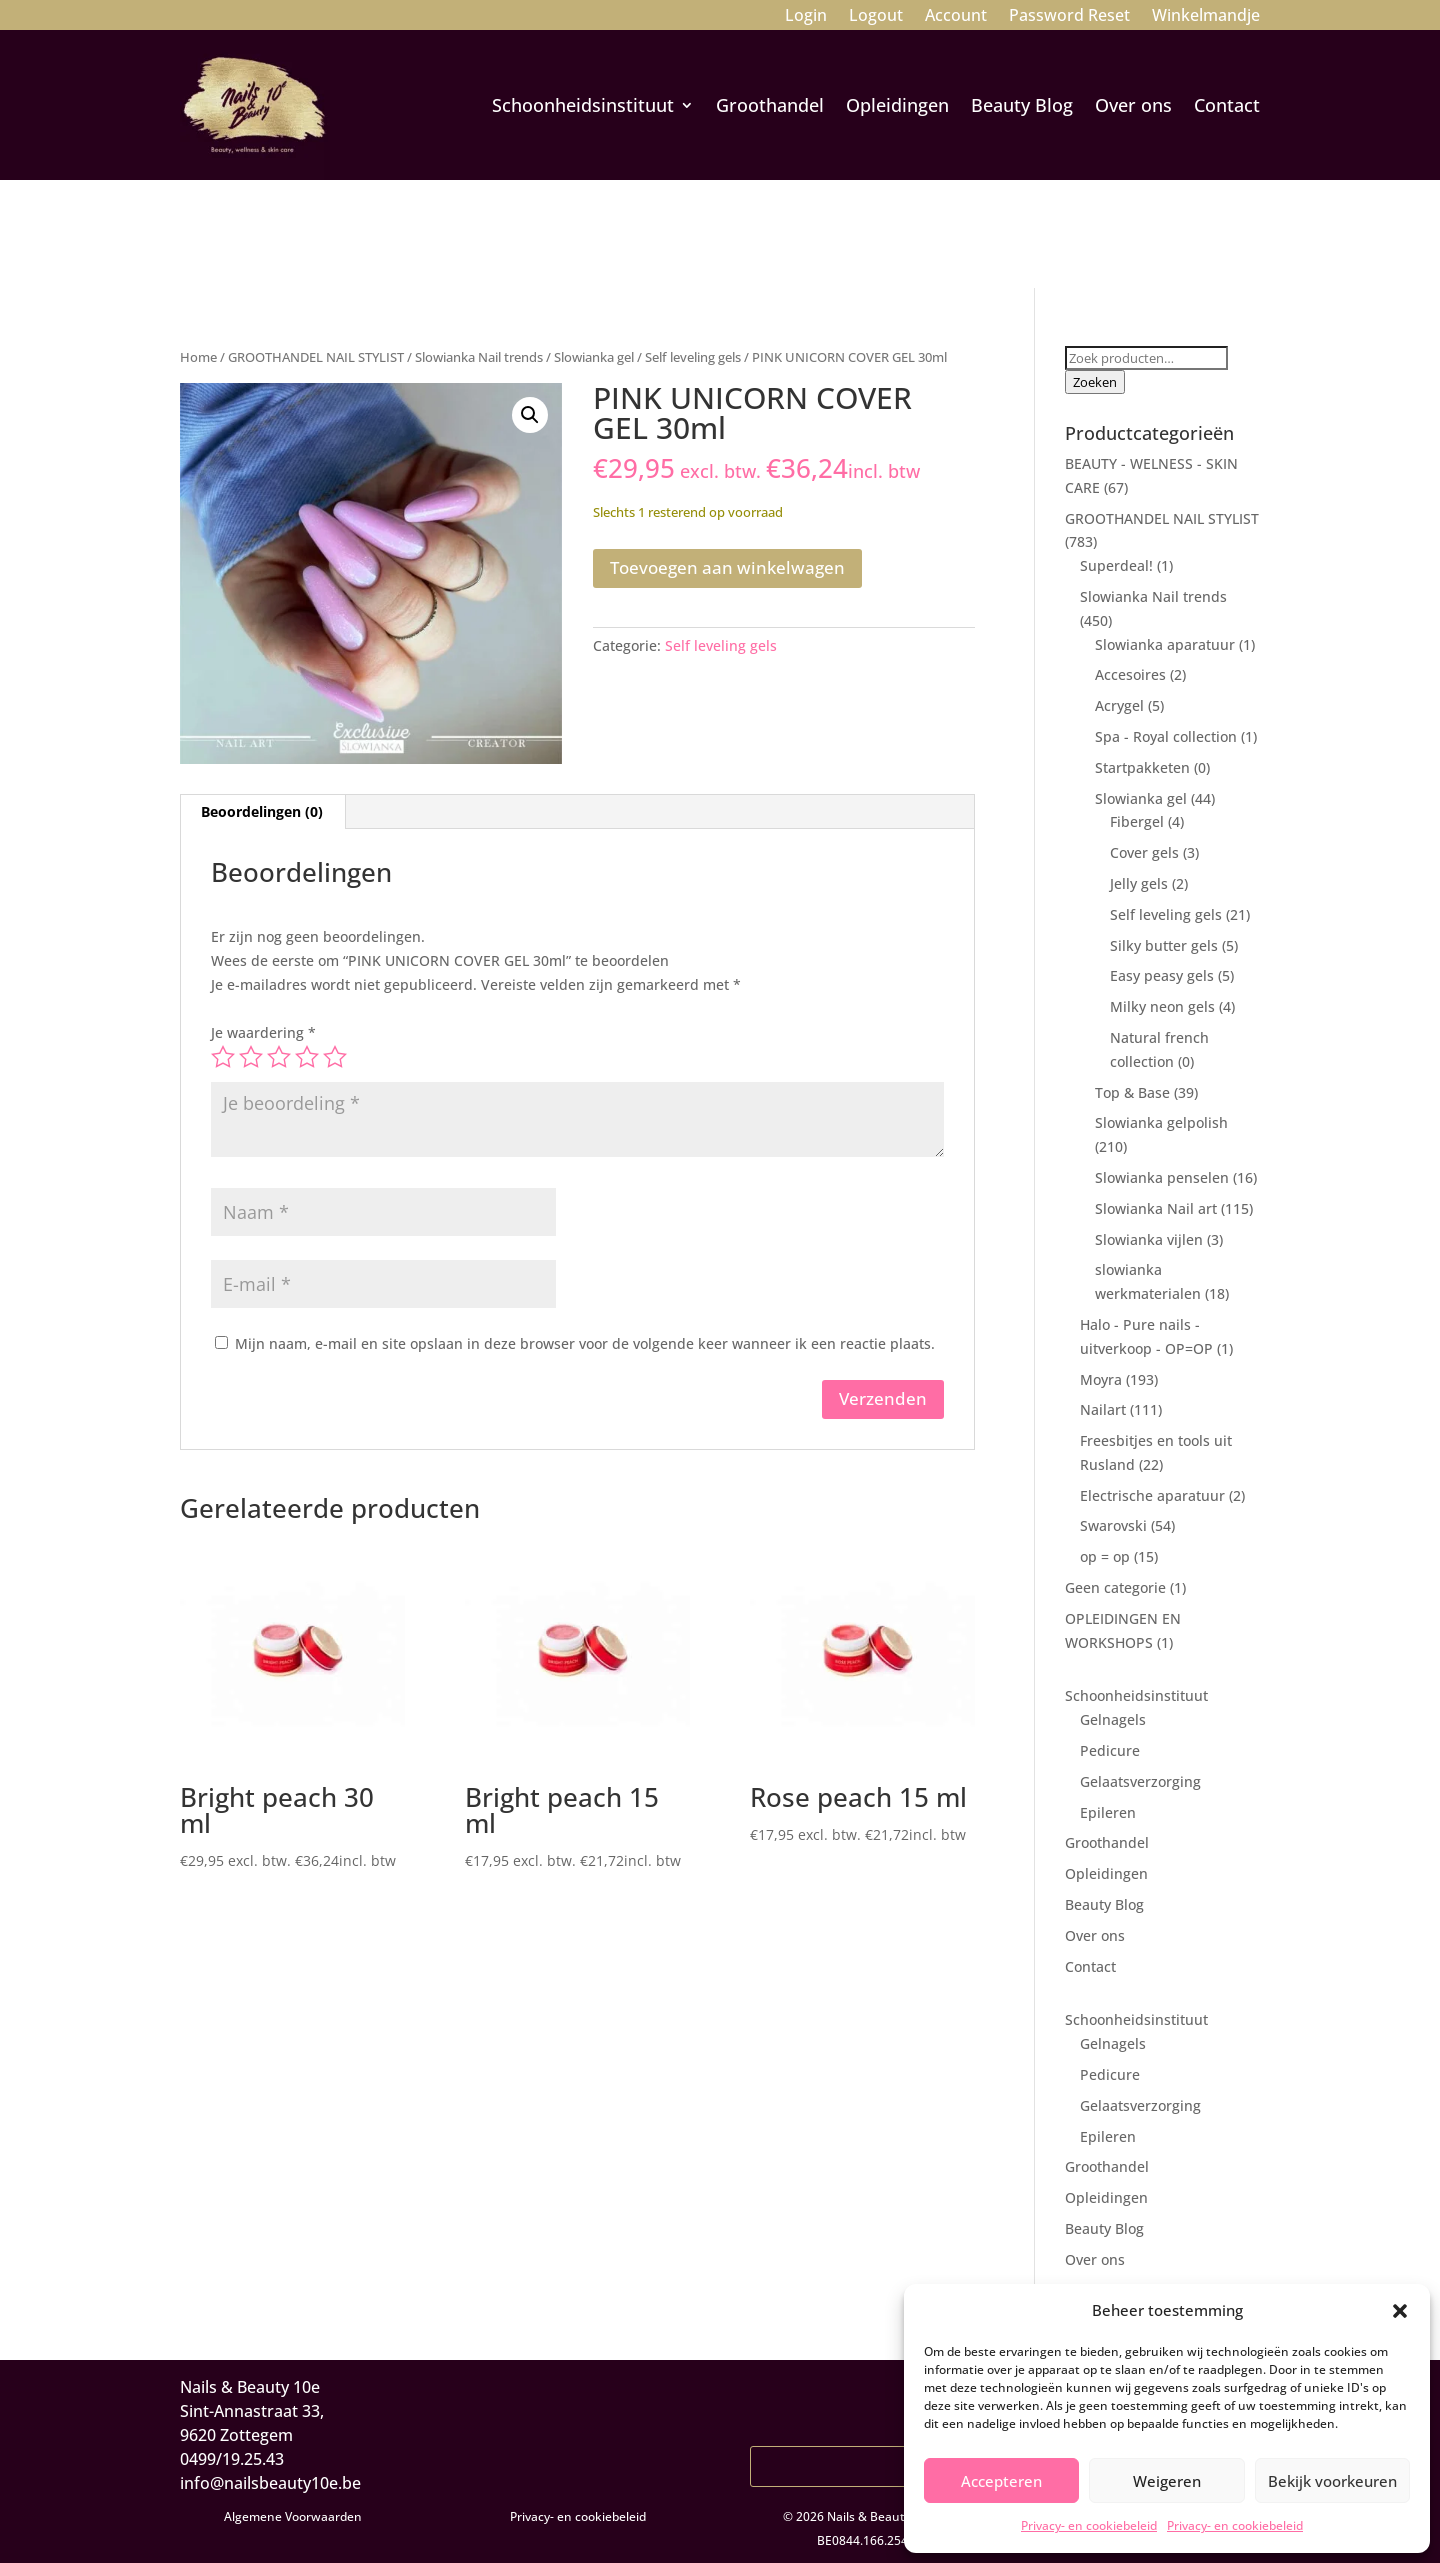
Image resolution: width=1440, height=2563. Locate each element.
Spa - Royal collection (1166, 736)
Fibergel (1137, 821)
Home (198, 357)
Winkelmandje (1206, 17)
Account (956, 17)
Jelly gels (1139, 883)
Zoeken (1095, 382)
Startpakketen (1142, 767)
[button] (1400, 2311)
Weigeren (1167, 2481)
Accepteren (1001, 2481)
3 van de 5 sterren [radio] (279, 1057)
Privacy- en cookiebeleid (1089, 2525)
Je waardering (263, 1032)
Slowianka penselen (1162, 1177)
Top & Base (1132, 1092)
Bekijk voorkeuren (1332, 2481)
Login (806, 17)
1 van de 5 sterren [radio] (223, 1057)
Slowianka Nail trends (479, 357)
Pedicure (1110, 1750)
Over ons (1133, 105)
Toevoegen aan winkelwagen (727, 567)
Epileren (1108, 1812)
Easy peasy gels (1162, 975)
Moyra (1101, 1379)
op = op (1105, 1556)
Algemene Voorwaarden (293, 2516)
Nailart (1103, 1409)
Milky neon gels (1162, 1006)
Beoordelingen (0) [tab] (262, 811)
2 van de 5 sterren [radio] (251, 1057)
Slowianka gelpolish (1161, 1122)
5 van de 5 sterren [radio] (335, 1057)
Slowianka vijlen (1149, 1239)
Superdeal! (1116, 565)
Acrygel (1119, 705)
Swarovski (1113, 1525)
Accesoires (1130, 674)
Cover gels (1144, 852)
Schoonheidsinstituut (583, 105)
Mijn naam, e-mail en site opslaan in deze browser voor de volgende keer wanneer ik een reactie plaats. (585, 1343)
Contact (1227, 105)
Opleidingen (897, 105)
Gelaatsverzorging (1140, 1781)
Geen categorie (1115, 1587)
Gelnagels (1113, 1719)
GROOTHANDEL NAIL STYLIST (316, 357)
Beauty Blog (1022, 105)
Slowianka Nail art (1156, 1208)
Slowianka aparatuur (1165, 644)
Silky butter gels (1164, 945)
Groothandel (770, 105)
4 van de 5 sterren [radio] (307, 1057)
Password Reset (1069, 17)
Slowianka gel (594, 357)
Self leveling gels (693, 357)
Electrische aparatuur (1152, 1495)
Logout (876, 17)
